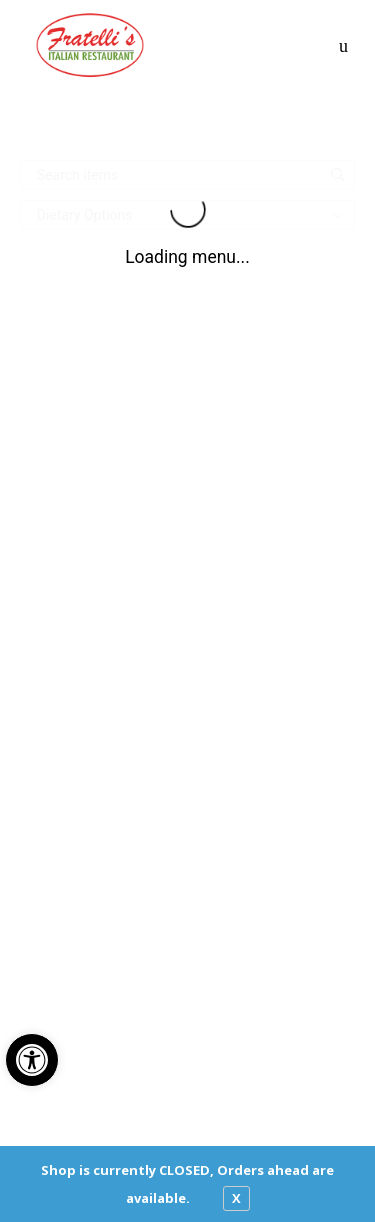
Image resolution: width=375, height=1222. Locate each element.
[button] (32, 1060)
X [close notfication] (236, 1198)
